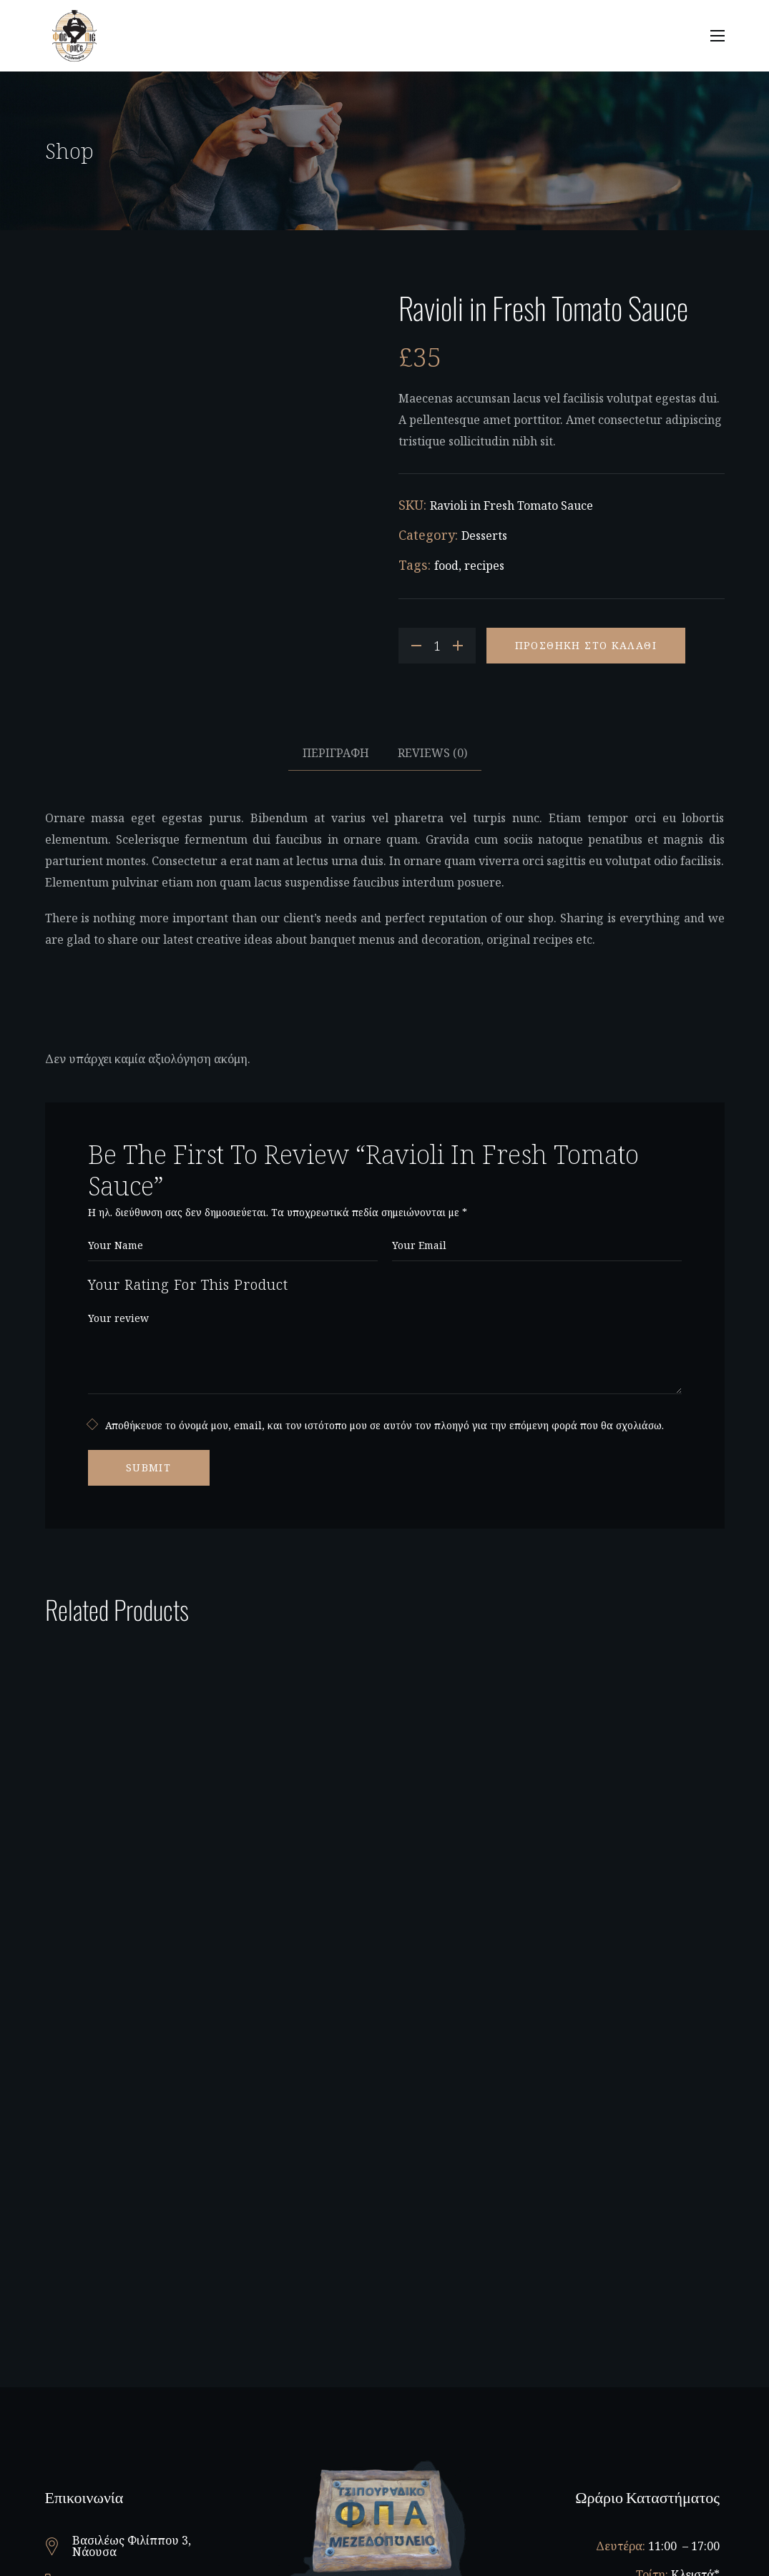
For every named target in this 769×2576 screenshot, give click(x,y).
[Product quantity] (437, 645)
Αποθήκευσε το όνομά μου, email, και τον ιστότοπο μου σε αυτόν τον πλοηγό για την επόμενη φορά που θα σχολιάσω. (384, 1425)
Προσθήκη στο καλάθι (586, 645)
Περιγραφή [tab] (336, 753)
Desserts (484, 535)
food (446, 565)
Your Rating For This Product (188, 1284)
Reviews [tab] (432, 753)
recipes (484, 565)
